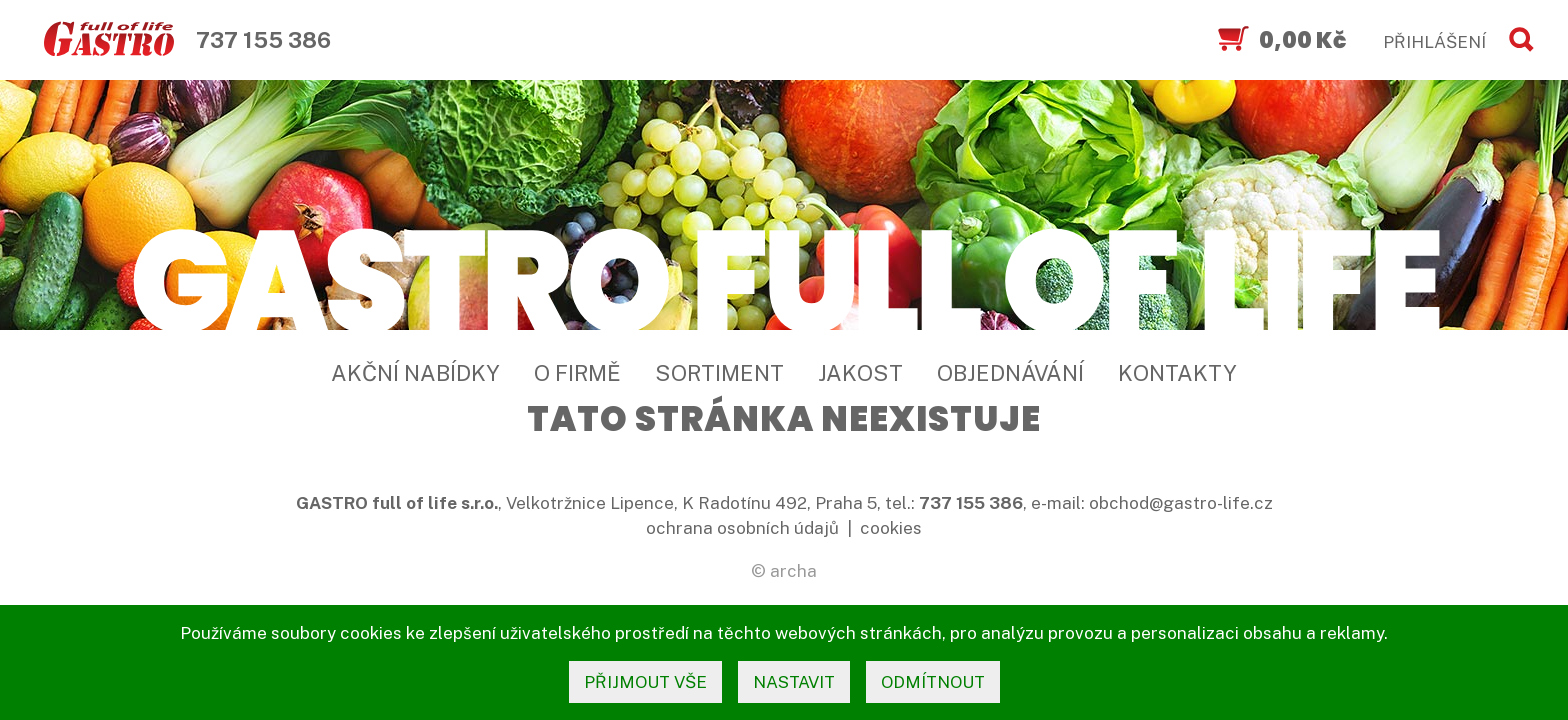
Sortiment (719, 373)
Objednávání (1010, 373)
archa (793, 571)
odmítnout (933, 682)
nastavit (794, 682)
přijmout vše (645, 682)
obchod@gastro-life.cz (1181, 503)
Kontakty (1177, 373)
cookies (891, 528)
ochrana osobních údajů (742, 528)
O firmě (577, 373)
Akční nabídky (415, 373)
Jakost (860, 373)
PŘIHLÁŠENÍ (1434, 42)
